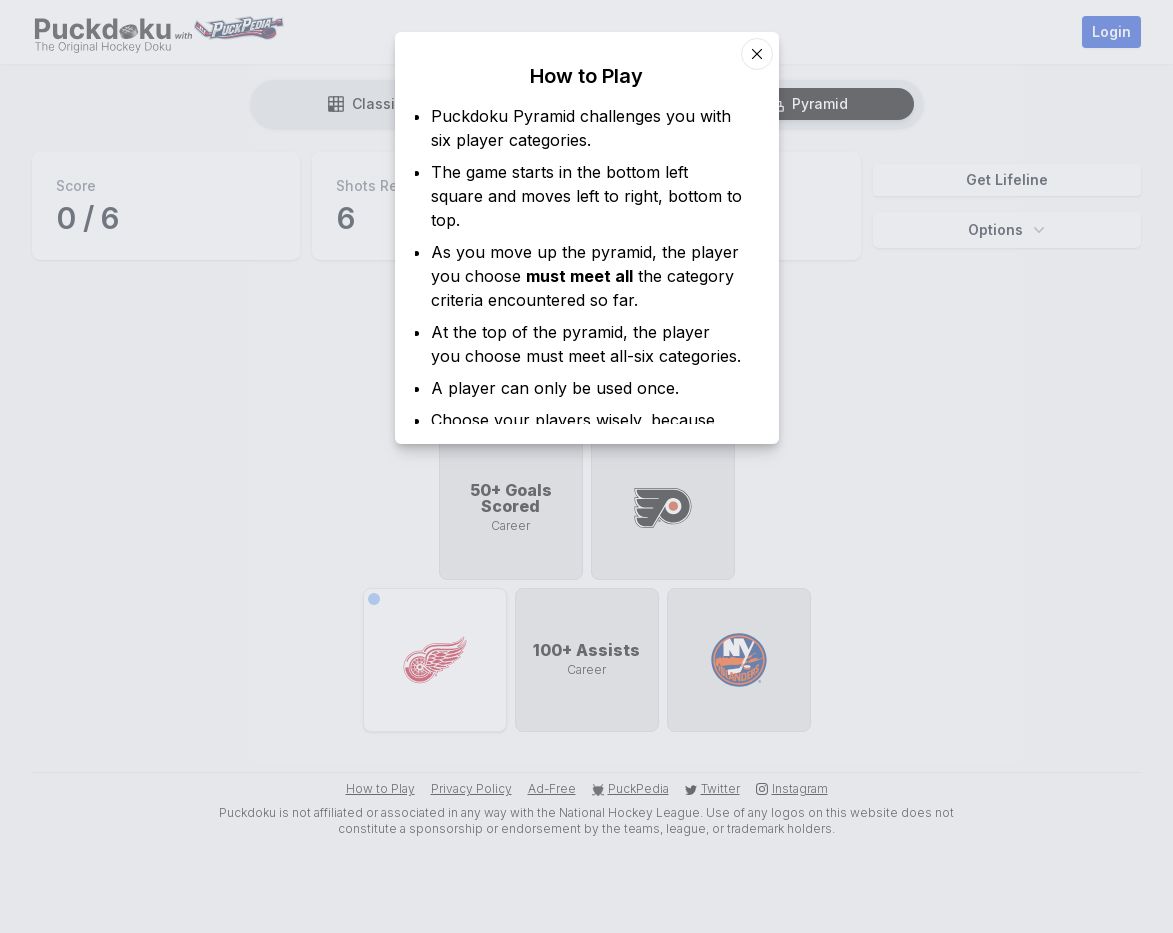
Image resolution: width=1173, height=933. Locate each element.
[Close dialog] (757, 54)
